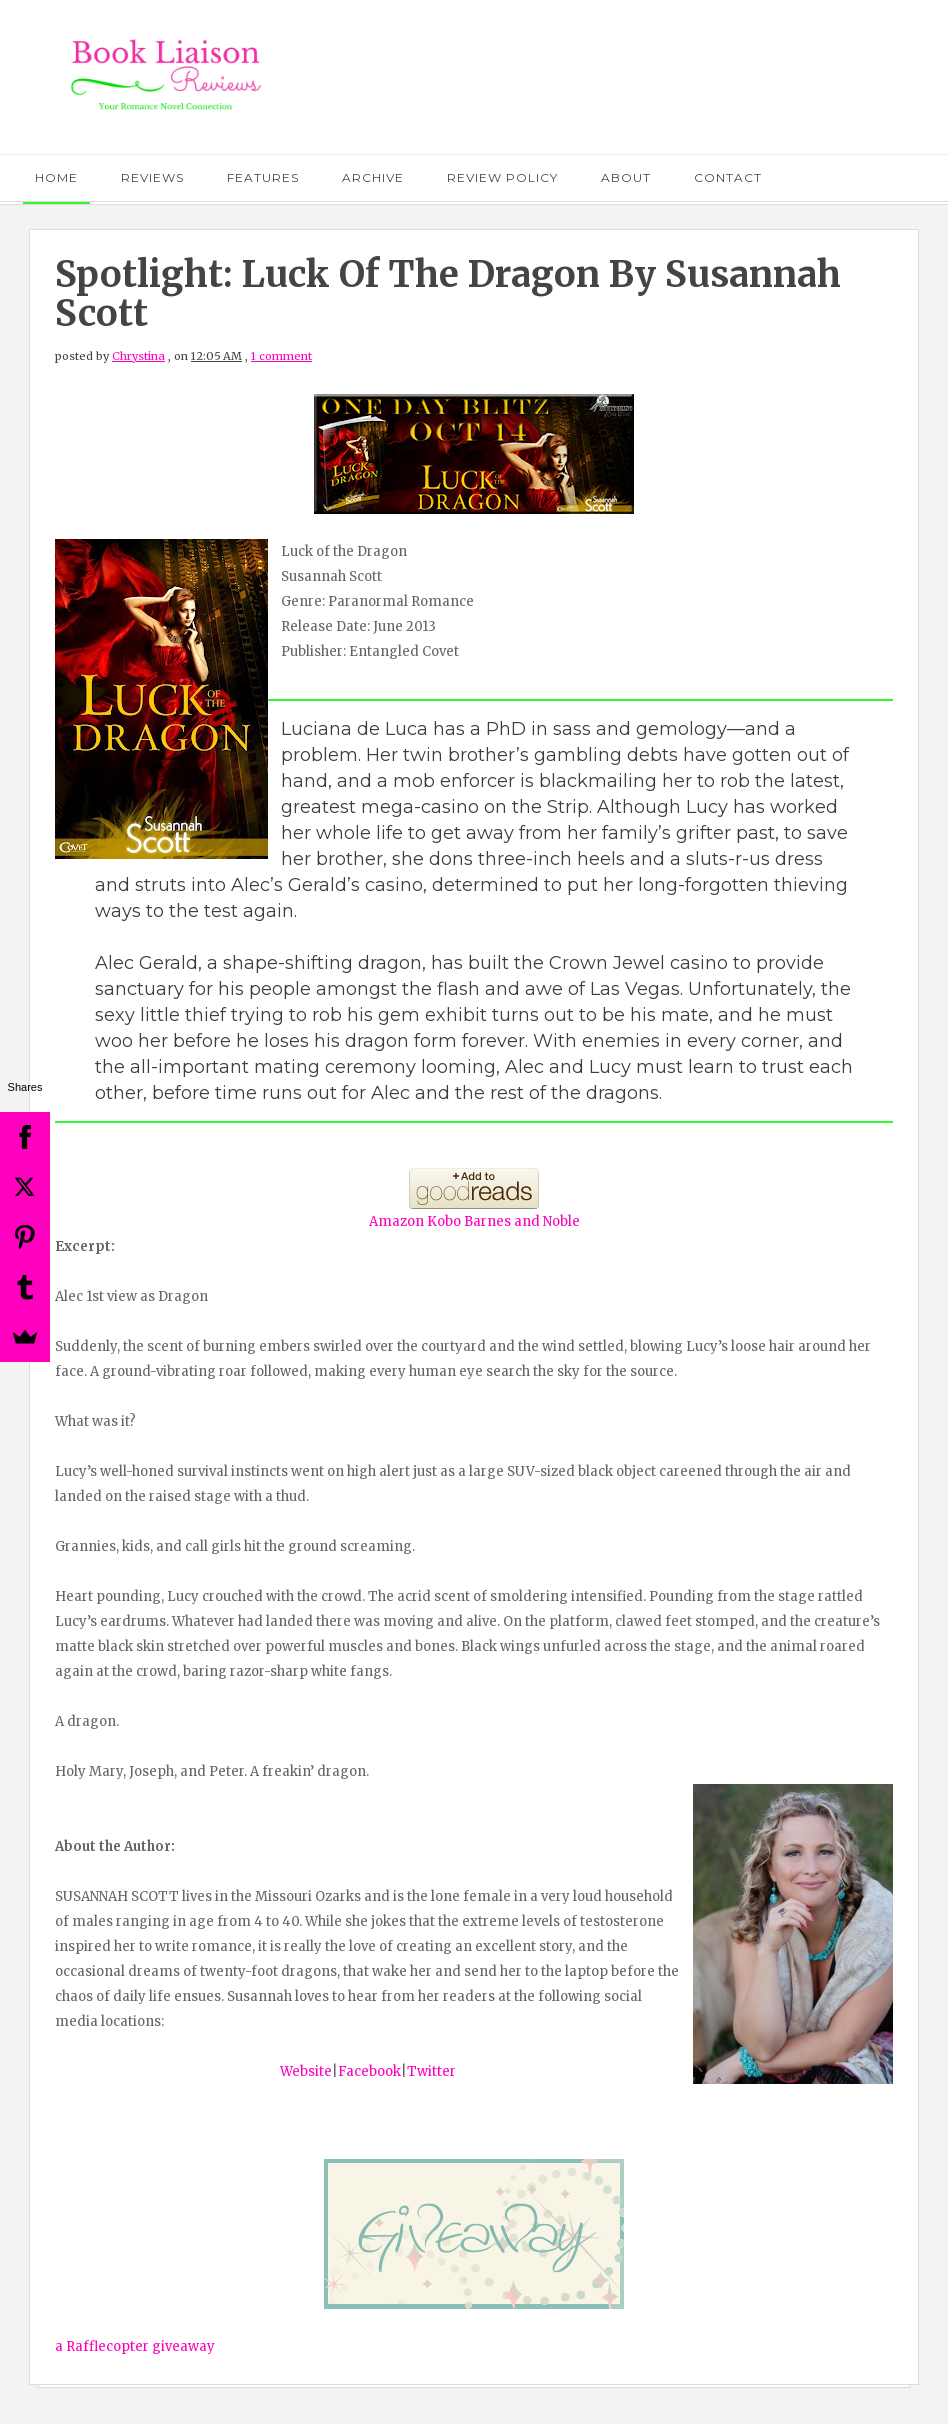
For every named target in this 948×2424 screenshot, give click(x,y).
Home (56, 177)
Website (306, 2071)
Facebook (369, 2071)
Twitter (431, 2071)
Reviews (152, 177)
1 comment (281, 356)
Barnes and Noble (522, 1221)
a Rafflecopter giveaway (135, 2346)
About (626, 177)
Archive (373, 177)
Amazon (396, 1221)
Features (263, 177)
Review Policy (502, 177)
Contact (728, 177)
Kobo (444, 1221)
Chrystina (138, 356)
